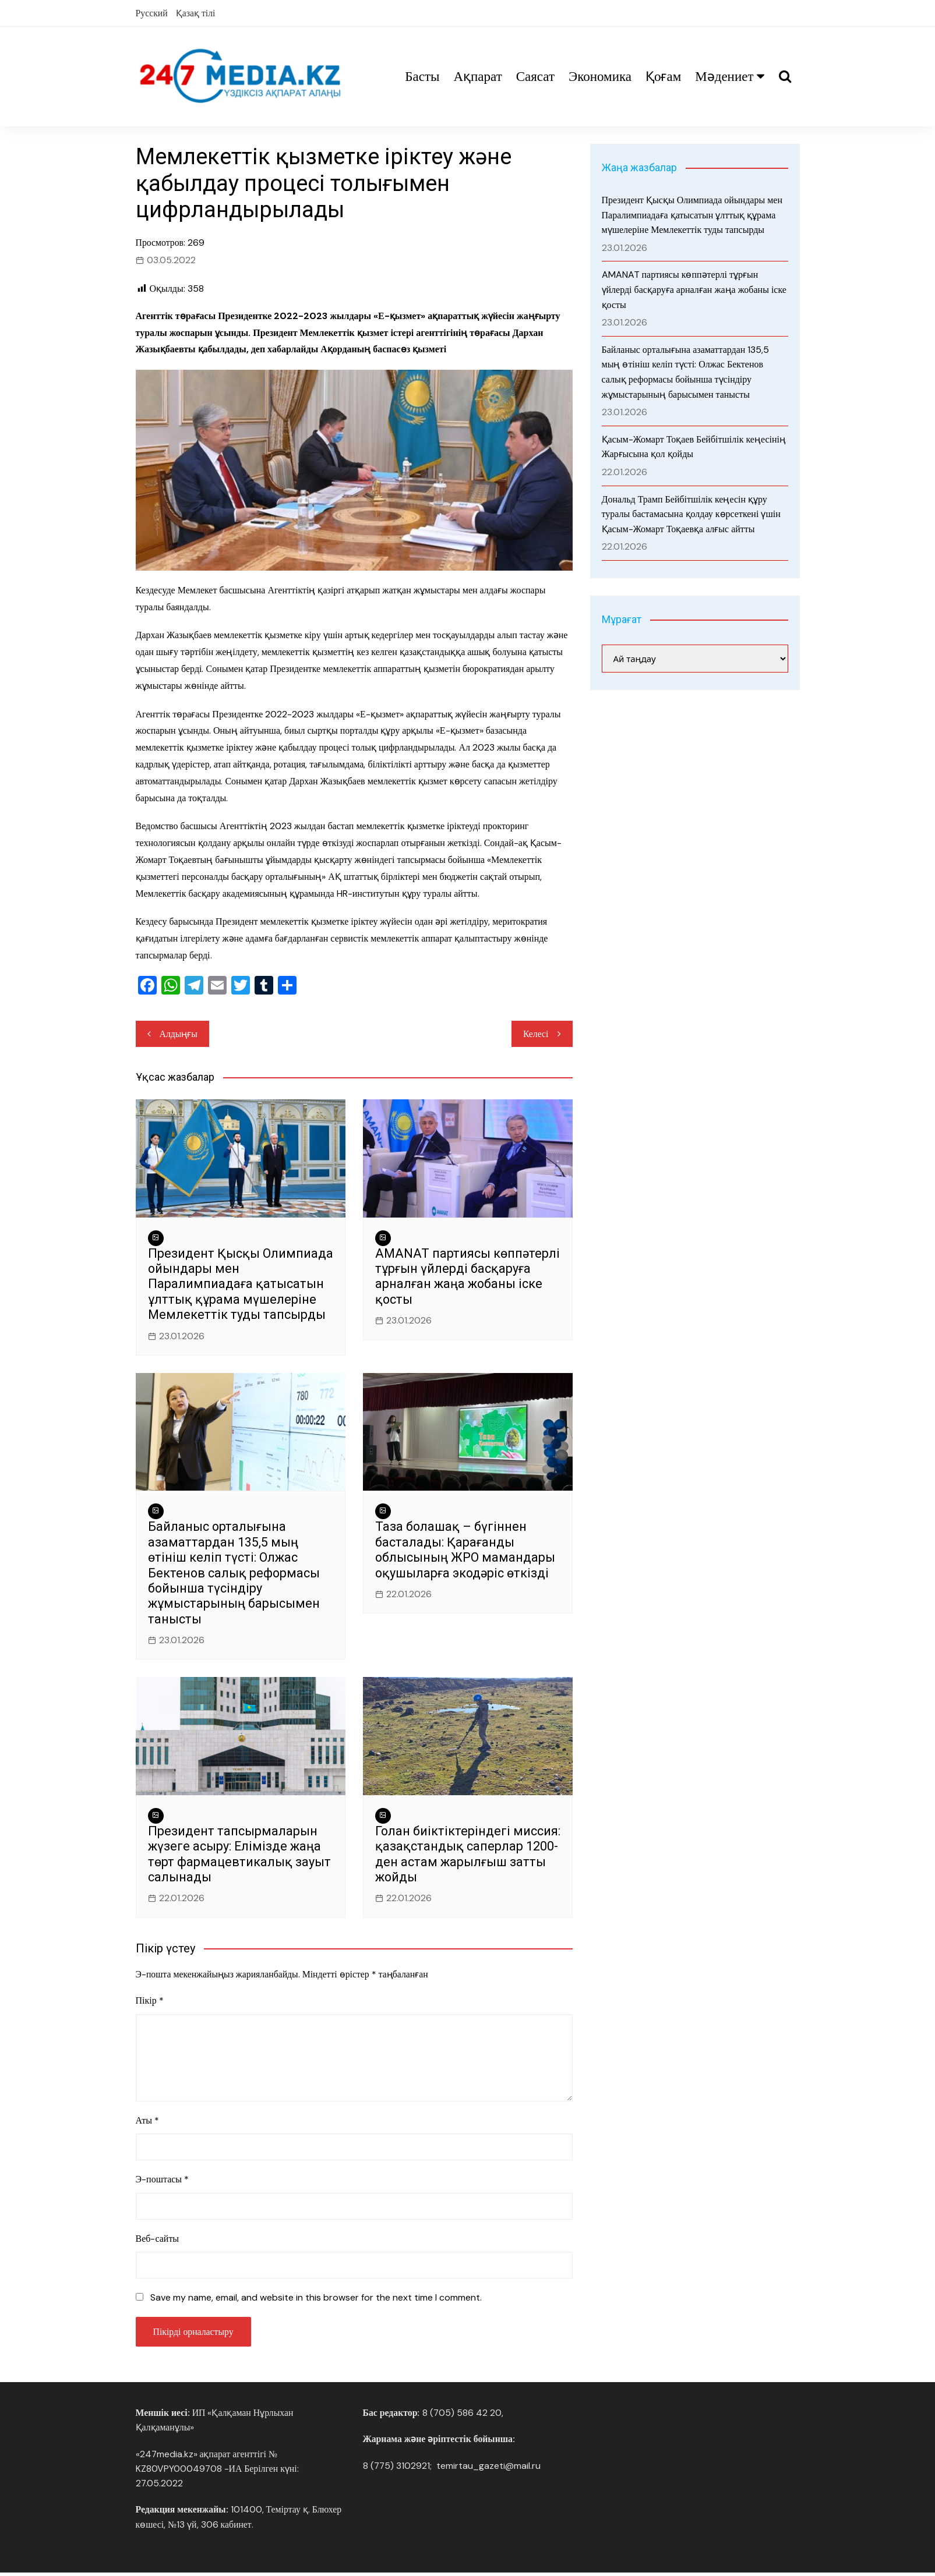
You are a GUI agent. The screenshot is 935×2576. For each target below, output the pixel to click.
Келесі (535, 1034)
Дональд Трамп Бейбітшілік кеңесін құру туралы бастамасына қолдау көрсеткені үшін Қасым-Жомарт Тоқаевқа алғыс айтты (691, 514)
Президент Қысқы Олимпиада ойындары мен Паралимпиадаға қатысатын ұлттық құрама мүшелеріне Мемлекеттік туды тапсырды (238, 1285)
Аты (148, 2122)
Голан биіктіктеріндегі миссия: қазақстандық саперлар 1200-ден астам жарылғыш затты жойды (453, 1855)
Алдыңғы (179, 1034)
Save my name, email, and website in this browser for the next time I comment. (316, 2300)
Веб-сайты (157, 2240)
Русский (152, 13)
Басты (422, 77)
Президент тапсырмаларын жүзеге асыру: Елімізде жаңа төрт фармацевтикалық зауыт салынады (235, 1855)
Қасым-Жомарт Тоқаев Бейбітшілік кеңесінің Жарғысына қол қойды (694, 447)
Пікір (150, 2002)
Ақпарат (477, 77)
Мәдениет (724, 77)
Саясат (535, 77)
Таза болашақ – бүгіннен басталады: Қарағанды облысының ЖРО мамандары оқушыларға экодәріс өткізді (466, 1551)
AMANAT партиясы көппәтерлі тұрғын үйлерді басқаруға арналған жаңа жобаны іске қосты (457, 1277)
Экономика (600, 77)
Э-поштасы (162, 2181)
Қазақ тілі (196, 13)
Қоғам (663, 77)
